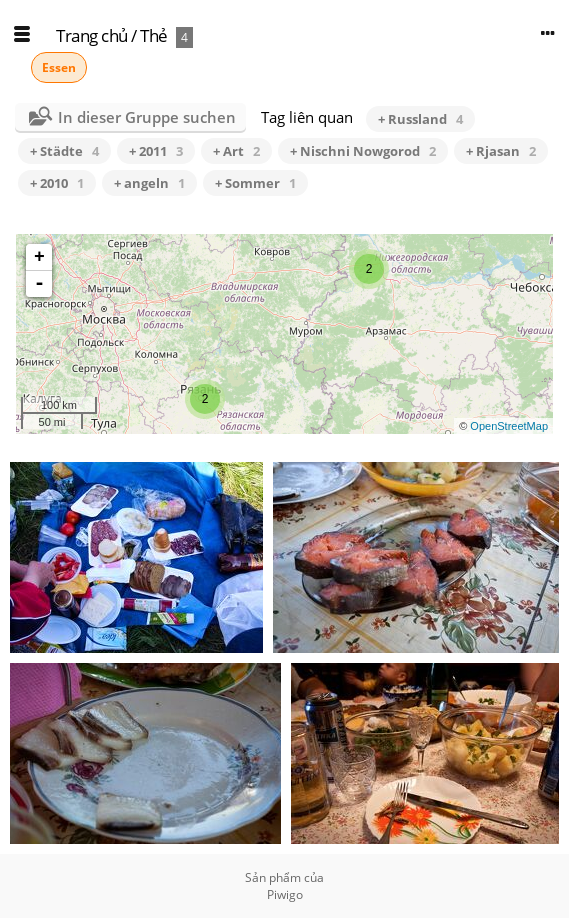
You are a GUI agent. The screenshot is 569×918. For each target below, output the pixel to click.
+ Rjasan (501, 151)
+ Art (236, 151)
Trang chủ (92, 35)
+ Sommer (255, 183)
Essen (59, 67)
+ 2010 (57, 183)
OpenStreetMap (509, 426)
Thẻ (154, 35)
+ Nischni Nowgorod (363, 151)
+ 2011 (156, 151)
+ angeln (149, 183)
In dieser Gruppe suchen (147, 117)
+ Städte (64, 151)
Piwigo (285, 894)
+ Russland (420, 119)
